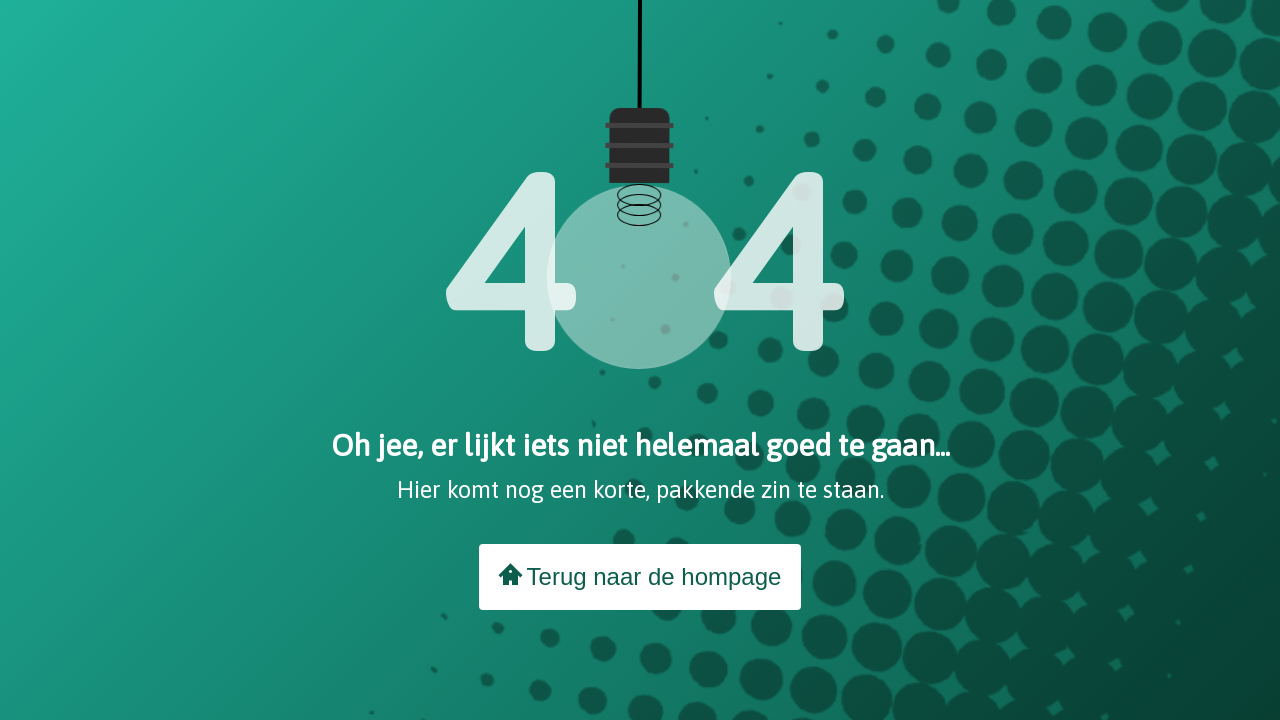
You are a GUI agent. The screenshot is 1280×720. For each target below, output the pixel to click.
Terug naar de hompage (640, 576)
